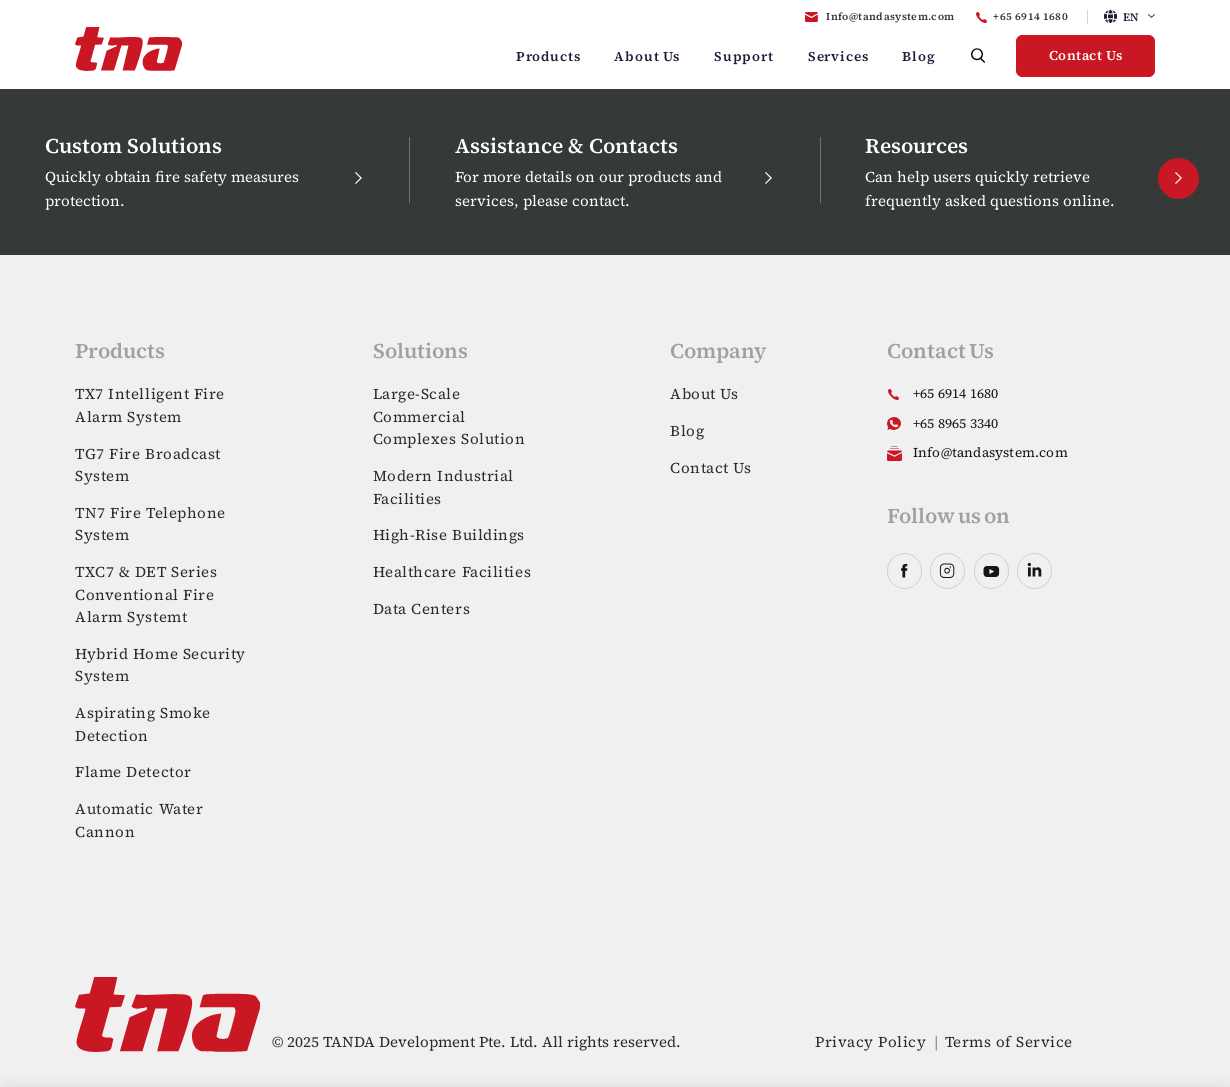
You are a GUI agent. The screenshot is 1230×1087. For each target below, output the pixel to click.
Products (548, 56)
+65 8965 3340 (956, 423)
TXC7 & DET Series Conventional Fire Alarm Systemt (146, 594)
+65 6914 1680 (1030, 16)
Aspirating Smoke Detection (143, 724)
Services (838, 56)
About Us (647, 56)
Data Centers (422, 608)
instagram (947, 570)
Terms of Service (1009, 1041)
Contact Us (1086, 55)
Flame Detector (133, 771)
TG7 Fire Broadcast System (148, 465)
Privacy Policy (870, 1041)
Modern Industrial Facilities (443, 487)
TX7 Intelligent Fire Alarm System (150, 405)
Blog (918, 56)
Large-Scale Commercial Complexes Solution (449, 416)
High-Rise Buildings (449, 534)
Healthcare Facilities (452, 571)
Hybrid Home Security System (160, 665)
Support (744, 56)
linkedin (1034, 570)
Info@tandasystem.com (890, 16)
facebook (904, 570)
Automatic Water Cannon (139, 820)
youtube (991, 570)
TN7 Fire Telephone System (150, 524)
